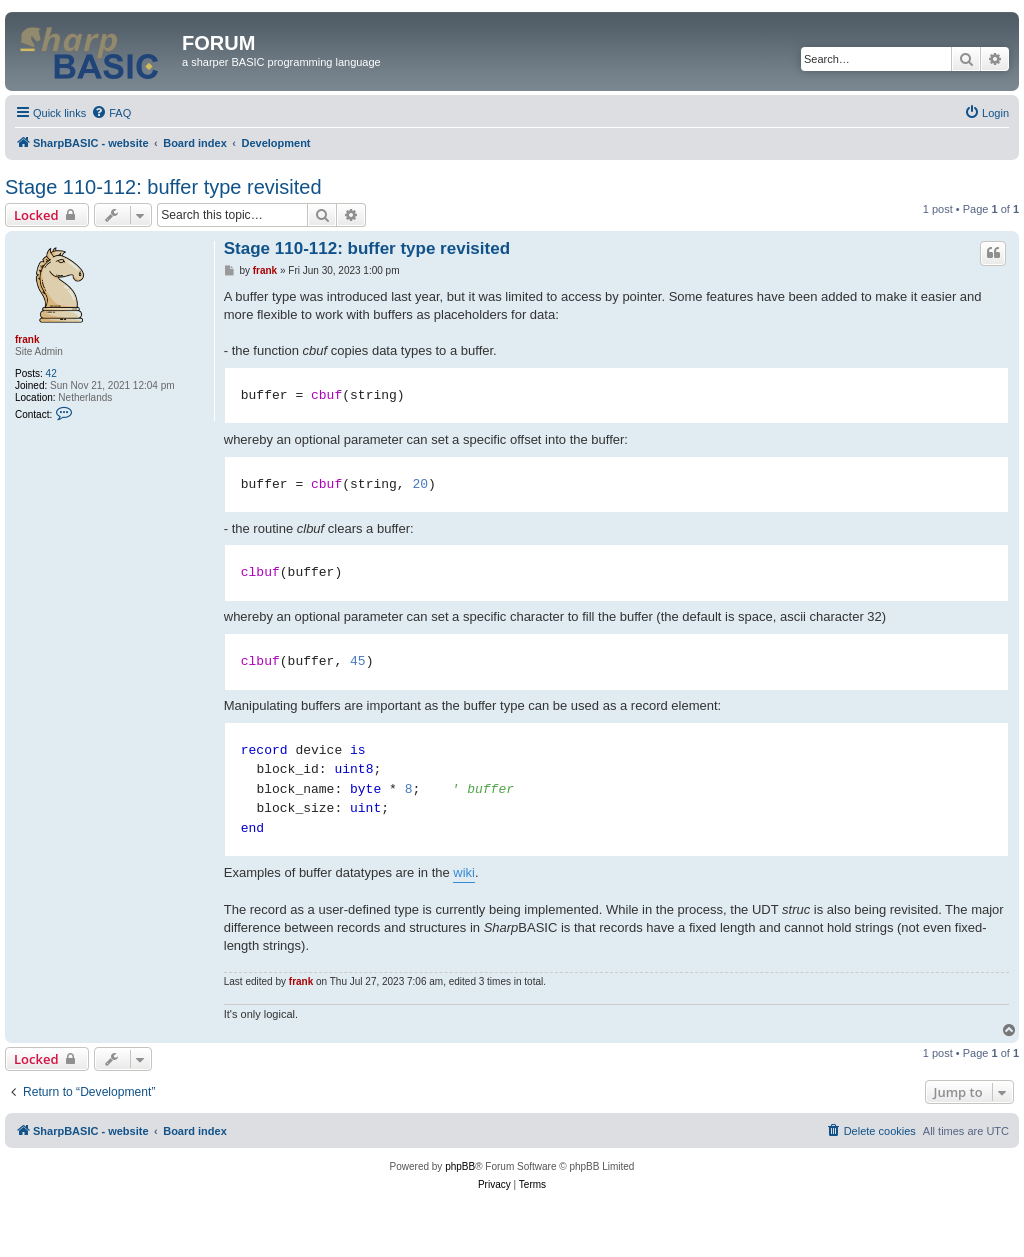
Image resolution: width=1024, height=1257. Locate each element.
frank (27, 339)
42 (51, 373)
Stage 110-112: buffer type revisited (163, 187)
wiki (464, 872)
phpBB (460, 1166)
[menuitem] (111, 113)
